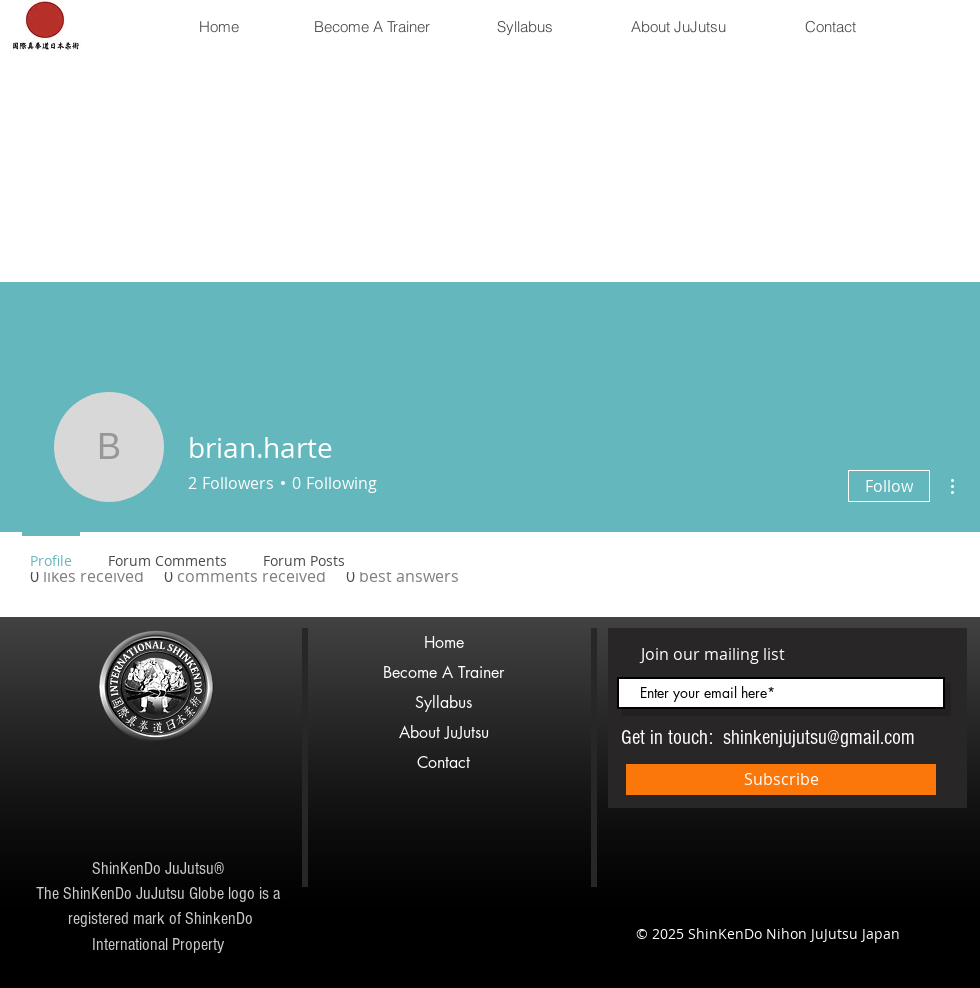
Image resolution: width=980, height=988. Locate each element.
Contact (443, 762)
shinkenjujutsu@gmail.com (819, 737)
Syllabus (443, 702)
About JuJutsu (444, 732)
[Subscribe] (781, 779)
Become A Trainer (443, 672)
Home (444, 642)
